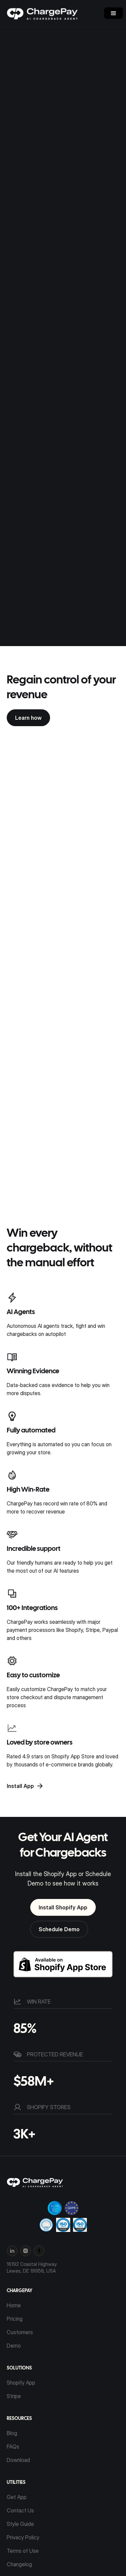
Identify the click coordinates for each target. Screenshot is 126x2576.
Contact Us (20, 2510)
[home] (47, 13)
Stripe (14, 2396)
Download (18, 2460)
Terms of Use (23, 2550)
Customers (20, 2332)
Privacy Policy (23, 2537)
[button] (113, 13)
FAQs (13, 2446)
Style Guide (20, 2524)
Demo (14, 2345)
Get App (17, 2497)
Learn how (28, 717)
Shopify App (21, 2382)
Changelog (19, 2564)
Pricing (15, 2318)
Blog (12, 2433)
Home (14, 2305)
